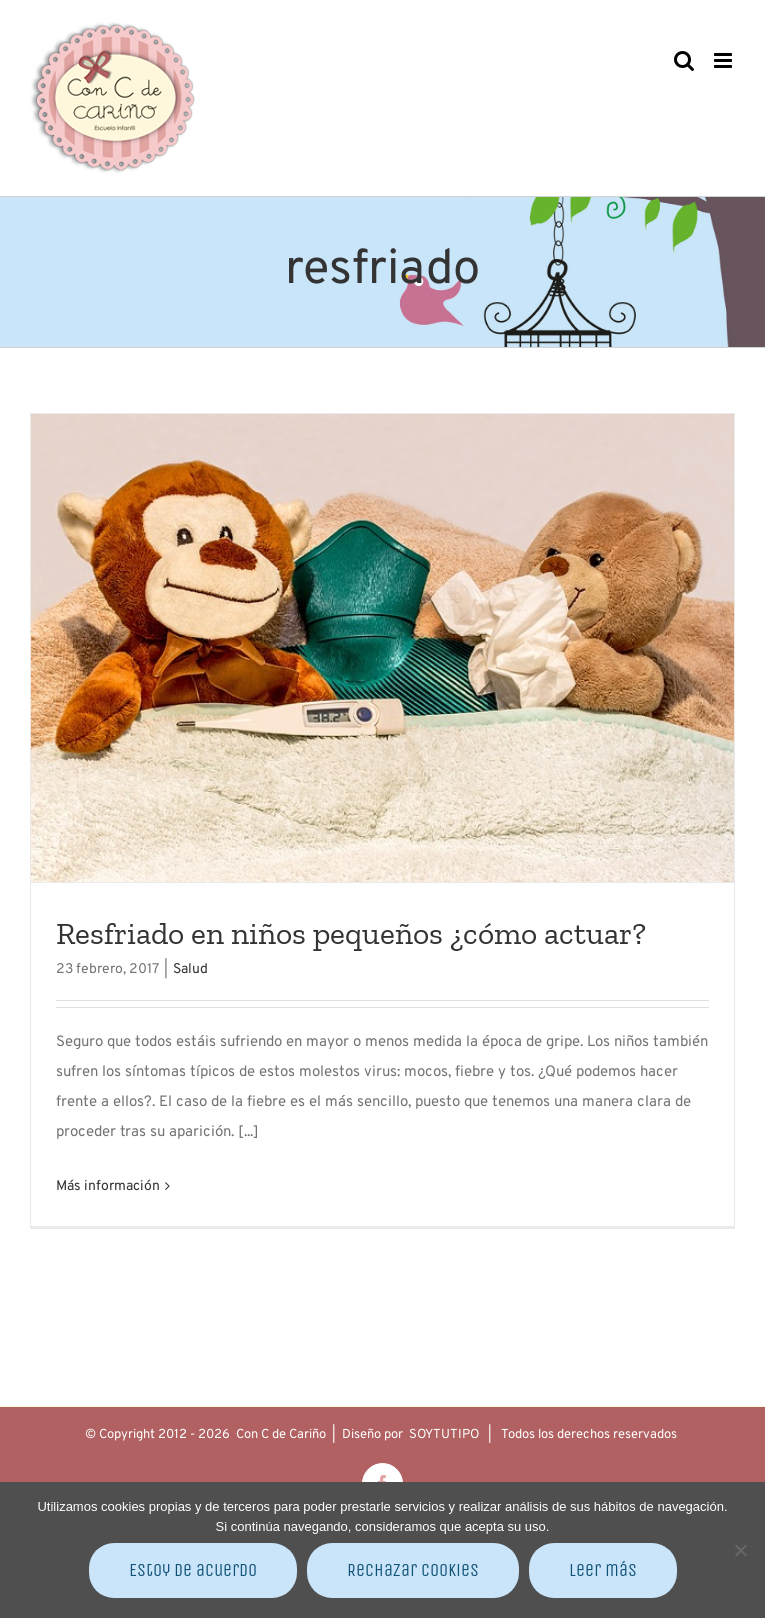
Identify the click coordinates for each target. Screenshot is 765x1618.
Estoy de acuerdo (193, 1570)
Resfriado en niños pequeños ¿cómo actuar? (351, 933)
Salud (190, 969)
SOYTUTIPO (444, 1435)
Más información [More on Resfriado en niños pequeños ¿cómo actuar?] (108, 1186)
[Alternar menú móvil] (724, 60)
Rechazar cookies (413, 1570)
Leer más (603, 1570)
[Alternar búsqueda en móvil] (684, 60)
